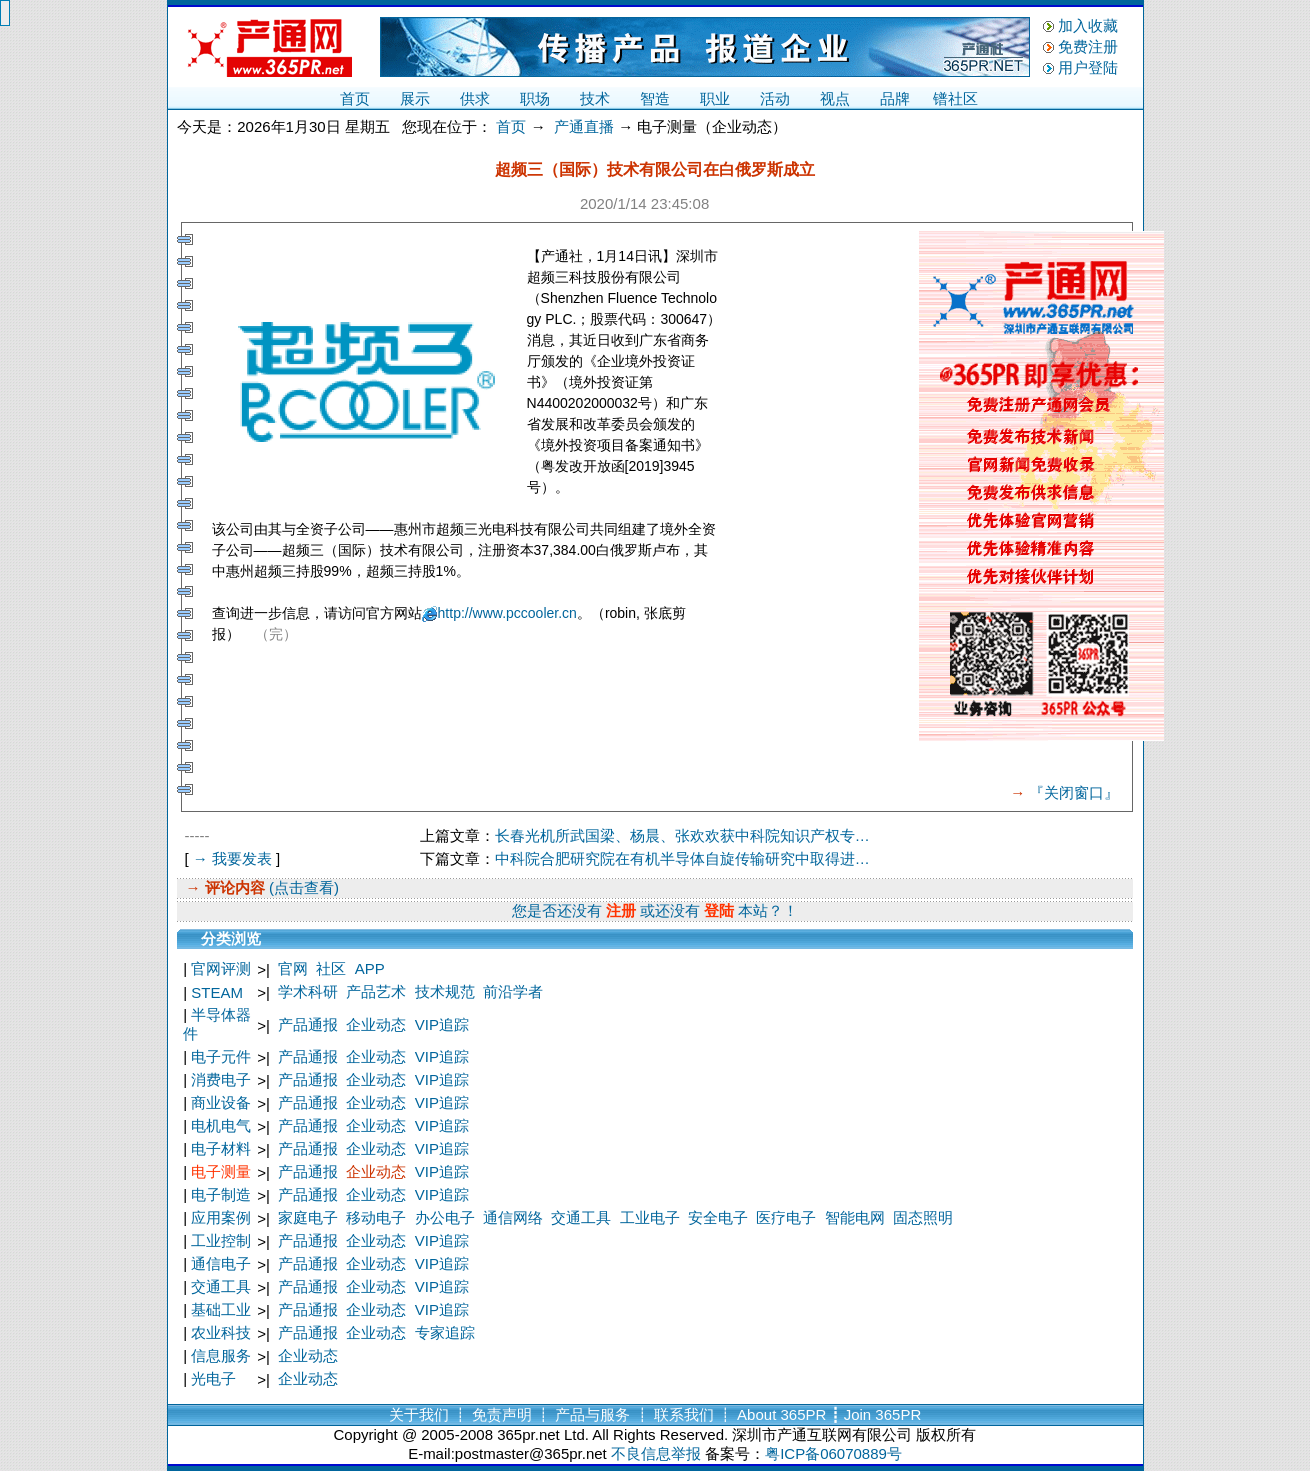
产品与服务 (592, 1414)
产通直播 (584, 126)
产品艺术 (376, 991)
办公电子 (445, 1217)
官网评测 (221, 968)
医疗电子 (786, 1217)
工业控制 (221, 1240)
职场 (535, 98)
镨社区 (955, 98)
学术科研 (308, 991)
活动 (775, 98)
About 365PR (781, 1414)
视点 (835, 98)
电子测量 (221, 1171)
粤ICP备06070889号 (833, 1453)
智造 (655, 98)
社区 (331, 968)
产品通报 (308, 1024)
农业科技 (221, 1332)
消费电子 (221, 1079)
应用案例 (221, 1217)
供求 (475, 98)
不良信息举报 (656, 1453)
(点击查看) (302, 887)
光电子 (213, 1378)
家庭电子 (308, 1217)
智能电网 (855, 1217)
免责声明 (502, 1414)
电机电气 (221, 1125)
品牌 (895, 98)
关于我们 (419, 1414)
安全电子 (718, 1217)
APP (370, 968)
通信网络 (513, 1217)
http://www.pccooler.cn (507, 613)
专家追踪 (445, 1332)
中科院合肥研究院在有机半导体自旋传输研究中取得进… (682, 858)
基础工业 (221, 1309)
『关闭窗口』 (1074, 792)
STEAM (217, 992)
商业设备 (221, 1102)
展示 (415, 98)
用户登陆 (1088, 67)
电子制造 (221, 1194)
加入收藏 (1088, 25)
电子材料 (221, 1148)
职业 (715, 98)
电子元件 (221, 1056)
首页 (355, 98)
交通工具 (581, 1217)
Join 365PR (883, 1414)
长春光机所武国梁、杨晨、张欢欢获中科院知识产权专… (682, 835)
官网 (293, 968)
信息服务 (221, 1355)
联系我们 (684, 1414)
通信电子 (221, 1263)
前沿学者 (513, 991)
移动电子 (376, 1217)
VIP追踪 (442, 1024)
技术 (595, 98)
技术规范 (445, 991)
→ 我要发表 (232, 858)
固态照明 (923, 1217)
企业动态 (376, 1024)
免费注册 (1088, 46)
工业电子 (650, 1217)
